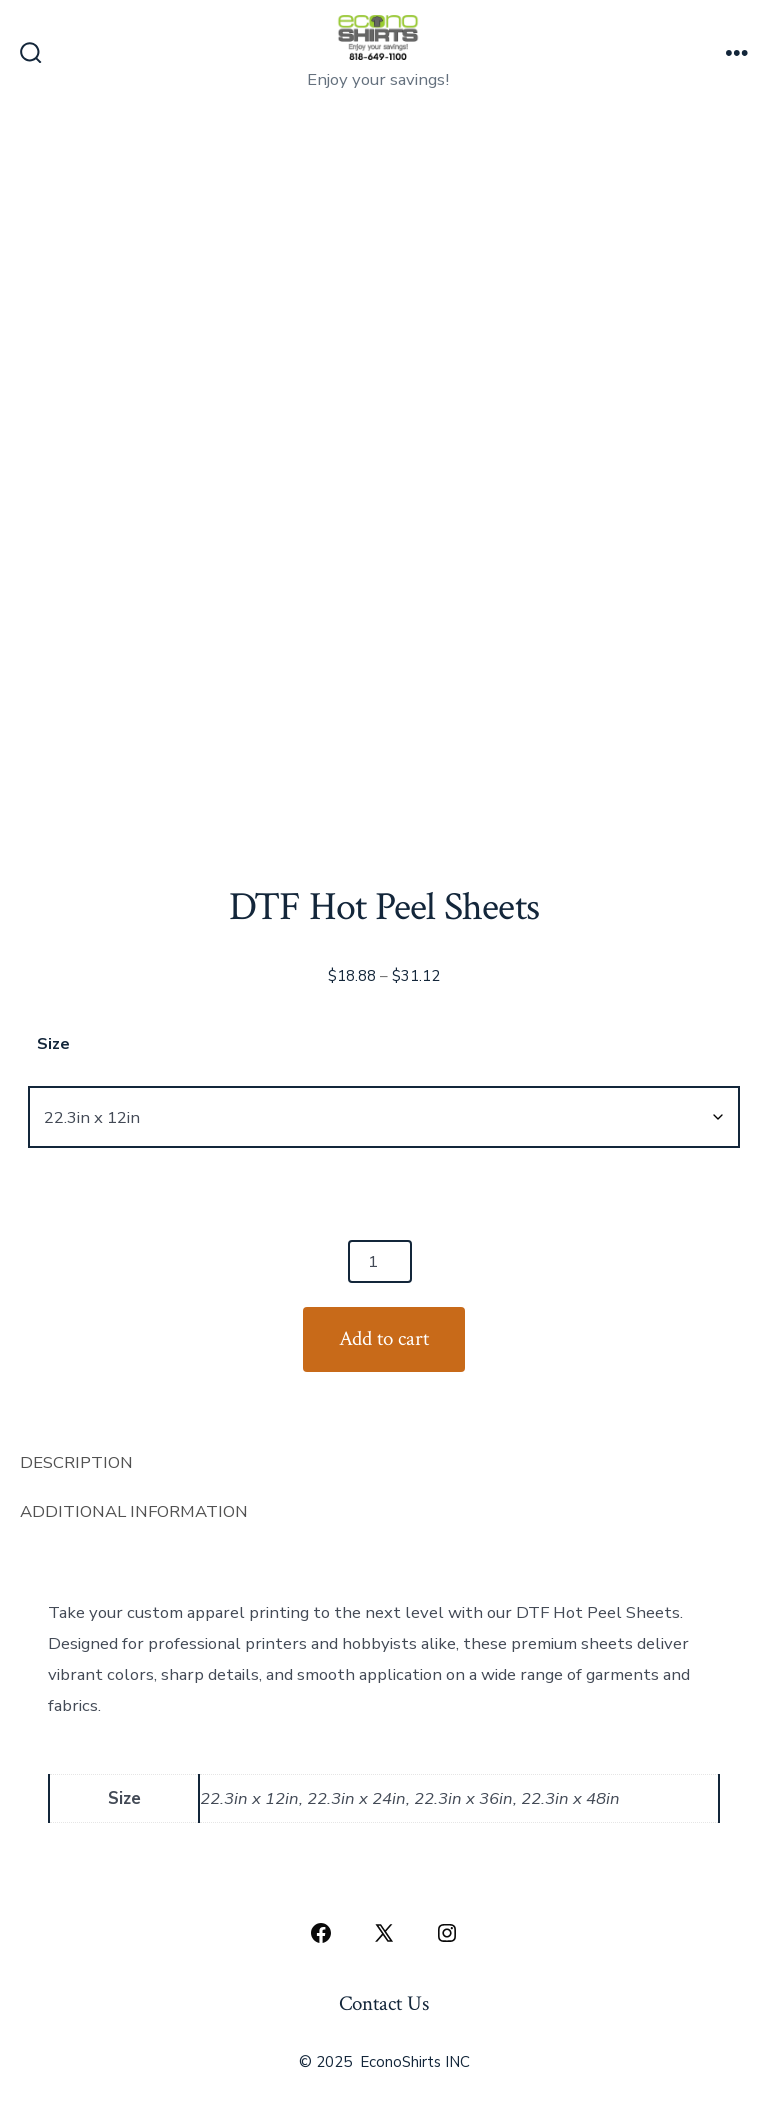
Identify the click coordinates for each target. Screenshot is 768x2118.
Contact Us (384, 2003)
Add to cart (384, 1338)
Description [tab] (76, 1462)
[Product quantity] (380, 1261)
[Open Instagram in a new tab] (447, 1933)
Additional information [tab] (134, 1511)
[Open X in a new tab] (384, 1933)
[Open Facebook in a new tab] (321, 1933)
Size (53, 1044)
